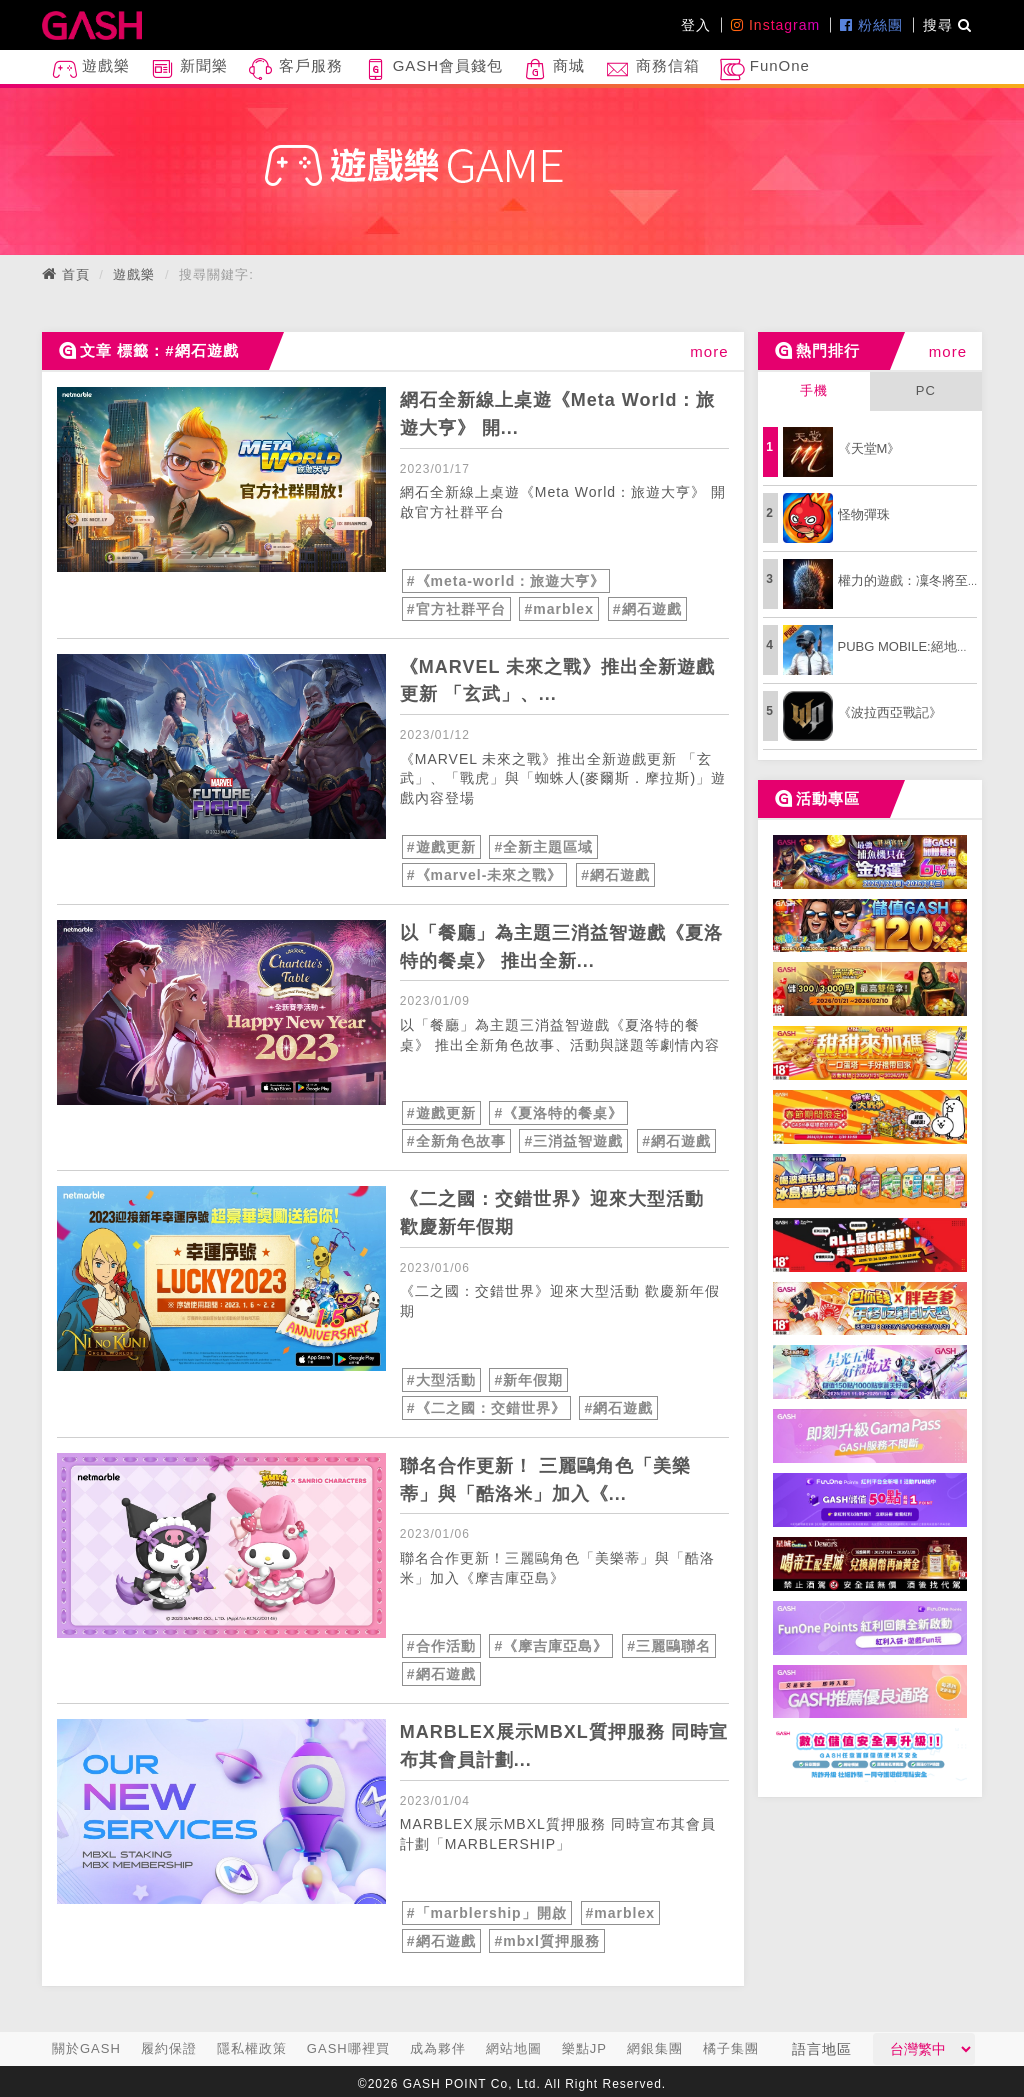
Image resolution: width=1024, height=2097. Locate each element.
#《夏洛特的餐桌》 (558, 1113)
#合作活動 (441, 1646)
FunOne (765, 69)
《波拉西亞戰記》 (890, 712)
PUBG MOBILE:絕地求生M (916, 646)
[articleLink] (221, 479)
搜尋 (947, 25)
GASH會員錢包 (433, 69)
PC (926, 390)
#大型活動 (441, 1380)
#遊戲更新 (441, 847)
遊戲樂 (91, 69)
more (709, 351)
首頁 (76, 274)
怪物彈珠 (864, 514)
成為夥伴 (438, 2048)
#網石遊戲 (647, 609)
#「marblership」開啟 (487, 1913)
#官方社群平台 (456, 609)
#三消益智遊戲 (573, 1141)
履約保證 (169, 2048)
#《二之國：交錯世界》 (486, 1408)
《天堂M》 (869, 448)
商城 (554, 69)
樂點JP (584, 2048)
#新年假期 (528, 1380)
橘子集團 (731, 2048)
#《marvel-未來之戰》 (485, 875)
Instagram (775, 25)
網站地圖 (514, 2048)
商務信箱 (652, 69)
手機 (814, 390)
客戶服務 (295, 69)
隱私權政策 (252, 2048)
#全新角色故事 (456, 1141)
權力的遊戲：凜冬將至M (908, 580)
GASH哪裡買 (348, 2048)
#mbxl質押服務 (546, 1941)
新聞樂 (189, 69)
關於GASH (86, 2048)
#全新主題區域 (543, 847)
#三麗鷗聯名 (669, 1646)
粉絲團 (871, 25)
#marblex (558, 609)
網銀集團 (655, 2048)
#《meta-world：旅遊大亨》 (506, 581)
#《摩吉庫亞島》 (551, 1646)
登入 (696, 25)
